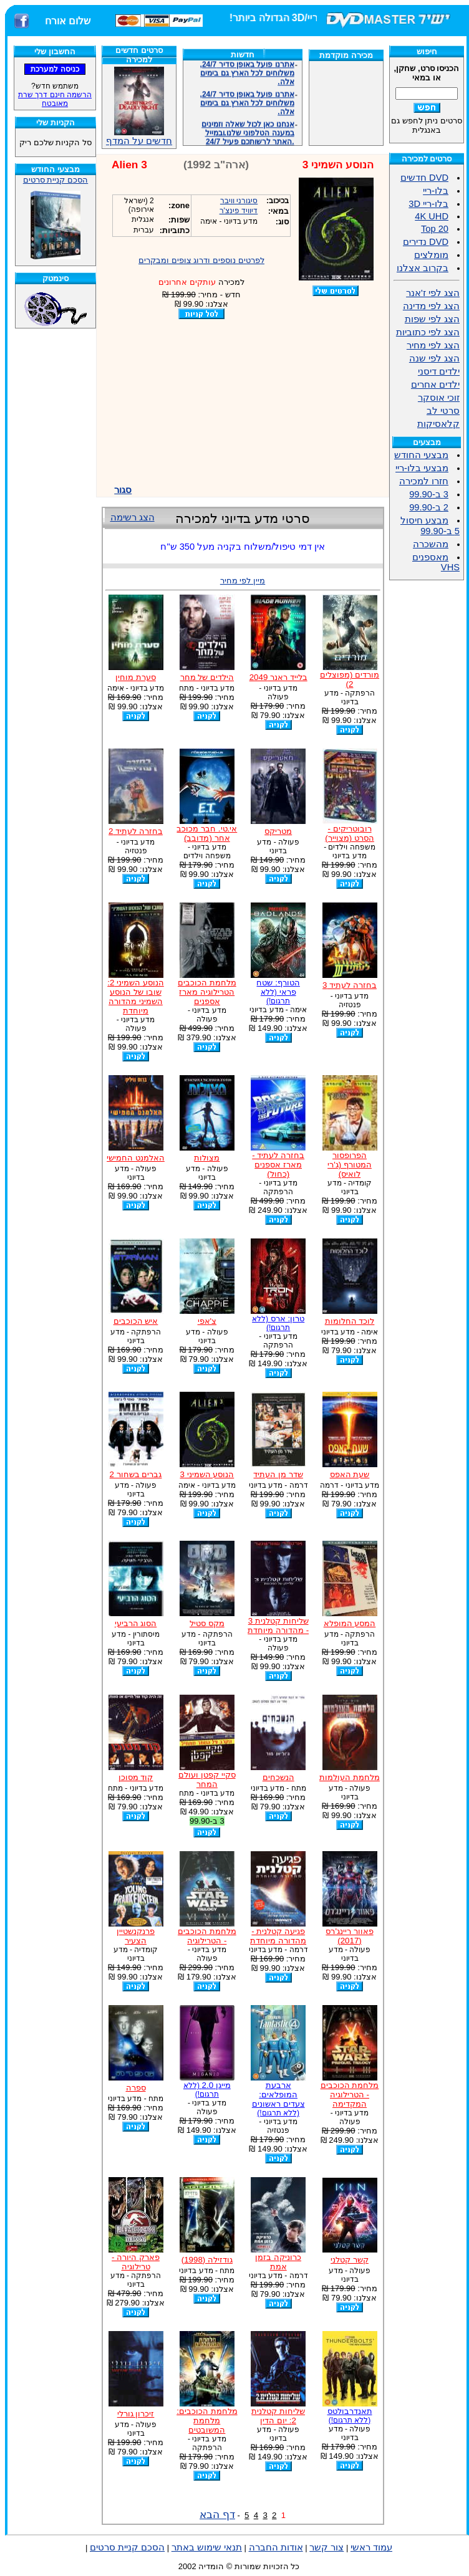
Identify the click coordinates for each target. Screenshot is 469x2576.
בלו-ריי (435, 191)
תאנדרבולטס (349, 2415)
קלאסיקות (438, 424)
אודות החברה (276, 2547)
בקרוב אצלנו (422, 268)
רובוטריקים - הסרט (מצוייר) (349, 833)
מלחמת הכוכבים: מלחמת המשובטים (206, 2420)
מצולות (207, 1157)
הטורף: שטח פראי (277, 991)
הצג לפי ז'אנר (433, 293)
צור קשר (326, 2547)
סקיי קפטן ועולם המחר (206, 1779)
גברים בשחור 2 (136, 1474)
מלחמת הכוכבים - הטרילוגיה (207, 1936)
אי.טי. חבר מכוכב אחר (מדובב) (206, 833)
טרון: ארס (278, 1323)
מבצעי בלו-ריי (421, 468)
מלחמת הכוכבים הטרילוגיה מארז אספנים (207, 992)
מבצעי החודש (421, 455)
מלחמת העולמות (349, 1777)
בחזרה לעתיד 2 (136, 831)
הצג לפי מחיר (433, 345)
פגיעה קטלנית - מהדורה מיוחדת (278, 1936)
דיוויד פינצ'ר (239, 210)
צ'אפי (207, 1321)
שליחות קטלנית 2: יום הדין (278, 2415)
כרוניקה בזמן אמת (278, 2262)
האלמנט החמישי (136, 1157)
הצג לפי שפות (432, 319)
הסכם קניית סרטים (55, 179)
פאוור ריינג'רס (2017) (349, 1936)
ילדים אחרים (435, 385)
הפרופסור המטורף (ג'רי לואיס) (349, 1165)
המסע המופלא (350, 1623)
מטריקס (278, 831)
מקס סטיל (207, 1623)
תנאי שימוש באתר (207, 2547)
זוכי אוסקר (439, 398)
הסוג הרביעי (136, 1623)
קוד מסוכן (135, 1777)
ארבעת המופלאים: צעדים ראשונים (278, 2098)
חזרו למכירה (423, 481)
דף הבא (217, 2514)
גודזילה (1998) (207, 2259)
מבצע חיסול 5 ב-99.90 (430, 525)
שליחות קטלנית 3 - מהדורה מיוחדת (278, 1625)
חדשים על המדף (139, 106)
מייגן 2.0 (207, 2089)
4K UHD (431, 216)
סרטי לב (443, 411)
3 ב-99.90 (428, 494)
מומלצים (431, 255)
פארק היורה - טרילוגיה (136, 2262)
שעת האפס (350, 1474)
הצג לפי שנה (434, 358)
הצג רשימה (132, 517)
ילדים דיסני (439, 371)
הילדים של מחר (207, 677)
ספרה (136, 2087)
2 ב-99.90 (428, 507)
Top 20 (434, 229)
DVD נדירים (425, 242)
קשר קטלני (350, 2259)
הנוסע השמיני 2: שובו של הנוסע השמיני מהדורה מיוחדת (135, 996)
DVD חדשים (424, 178)
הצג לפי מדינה (431, 306)
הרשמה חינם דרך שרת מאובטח (55, 99)
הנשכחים (278, 1777)
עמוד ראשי (371, 2547)
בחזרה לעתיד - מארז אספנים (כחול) (278, 1165)
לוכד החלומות (350, 1321)
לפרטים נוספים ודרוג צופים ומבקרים (201, 260)
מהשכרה (430, 544)
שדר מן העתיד (277, 1474)
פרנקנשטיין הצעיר (136, 1936)
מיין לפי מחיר (242, 580)
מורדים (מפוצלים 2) (349, 679)
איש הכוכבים (136, 1321)
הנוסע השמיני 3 (207, 1474)
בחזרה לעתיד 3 (349, 985)
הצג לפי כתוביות (428, 332)
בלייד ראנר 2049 (278, 677)
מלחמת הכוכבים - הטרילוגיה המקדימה (350, 2094)
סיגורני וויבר (239, 200)
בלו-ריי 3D (428, 204)
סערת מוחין (135, 677)
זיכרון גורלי (136, 2413)
